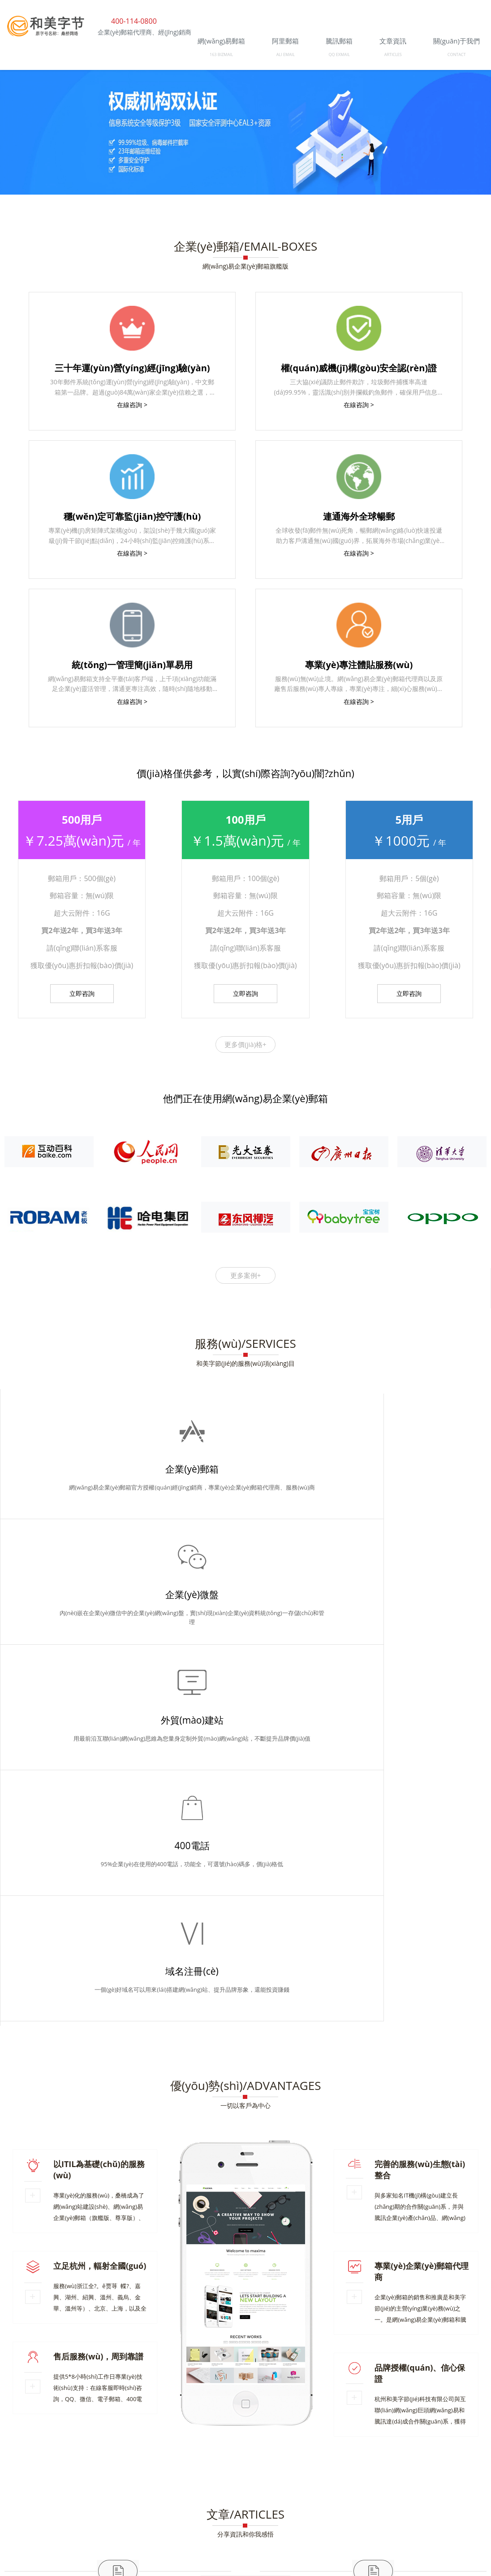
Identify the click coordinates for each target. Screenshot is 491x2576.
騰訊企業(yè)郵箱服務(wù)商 (93, 2496)
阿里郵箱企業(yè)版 (44, 2435)
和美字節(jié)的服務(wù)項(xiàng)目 (245, 1363)
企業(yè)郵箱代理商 (253, 2435)
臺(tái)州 (448, 2451)
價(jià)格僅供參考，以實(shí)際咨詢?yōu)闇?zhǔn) (245, 773)
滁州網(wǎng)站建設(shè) (447, 2408)
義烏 (332, 2451)
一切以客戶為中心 (245, 1603)
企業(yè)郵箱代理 (459, 2381)
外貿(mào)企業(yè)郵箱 (450, 2395)
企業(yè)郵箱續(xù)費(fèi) (138, 2381)
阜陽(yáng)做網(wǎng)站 (216, 2395)
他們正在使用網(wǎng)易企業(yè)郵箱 (245, 1098)
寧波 (424, 2451)
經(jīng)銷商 (83, 2451)
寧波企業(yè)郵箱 (134, 2395)
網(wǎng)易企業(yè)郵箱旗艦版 (245, 266)
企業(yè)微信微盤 (459, 2422)
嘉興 (405, 2451)
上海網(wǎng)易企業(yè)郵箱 (366, 2422)
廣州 (51, 2458)
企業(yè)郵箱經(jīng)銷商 (51, 2395)
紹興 (369, 2451)
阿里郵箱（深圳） (42, 2381)
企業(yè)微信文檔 (298, 2395)
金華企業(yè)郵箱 (125, 2408)
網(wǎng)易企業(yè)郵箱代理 (206, 2408)
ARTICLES (393, 54)
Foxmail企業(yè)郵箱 (161, 2422)
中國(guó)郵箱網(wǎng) (241, 2381)
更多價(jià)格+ (245, 1044)
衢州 (351, 2451)
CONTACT (457, 54)
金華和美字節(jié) (459, 2435)
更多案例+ (245, 1275)
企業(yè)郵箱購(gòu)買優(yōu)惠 (354, 2381)
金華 (314, 2451)
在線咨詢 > (132, 404)
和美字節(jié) (377, 2408)
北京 (471, 2451)
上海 (15, 2458)
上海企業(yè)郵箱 (370, 2395)
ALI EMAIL (285, 54)
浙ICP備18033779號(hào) (453, 2509)
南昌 (70, 2458)
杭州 (295, 2451)
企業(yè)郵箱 (373, 2089)
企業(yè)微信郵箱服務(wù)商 (258, 2422)
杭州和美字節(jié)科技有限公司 (85, 2482)
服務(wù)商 (122, 2451)
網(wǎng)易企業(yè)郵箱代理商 (60, 2422)
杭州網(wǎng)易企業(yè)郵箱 (302, 2408)
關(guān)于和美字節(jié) (50, 2408)
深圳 (33, 2458)
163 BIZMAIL (221, 54)
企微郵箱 (118, 2089)
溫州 (387, 2451)
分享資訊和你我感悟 (245, 2032)
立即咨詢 (82, 993)
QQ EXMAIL (339, 54)
